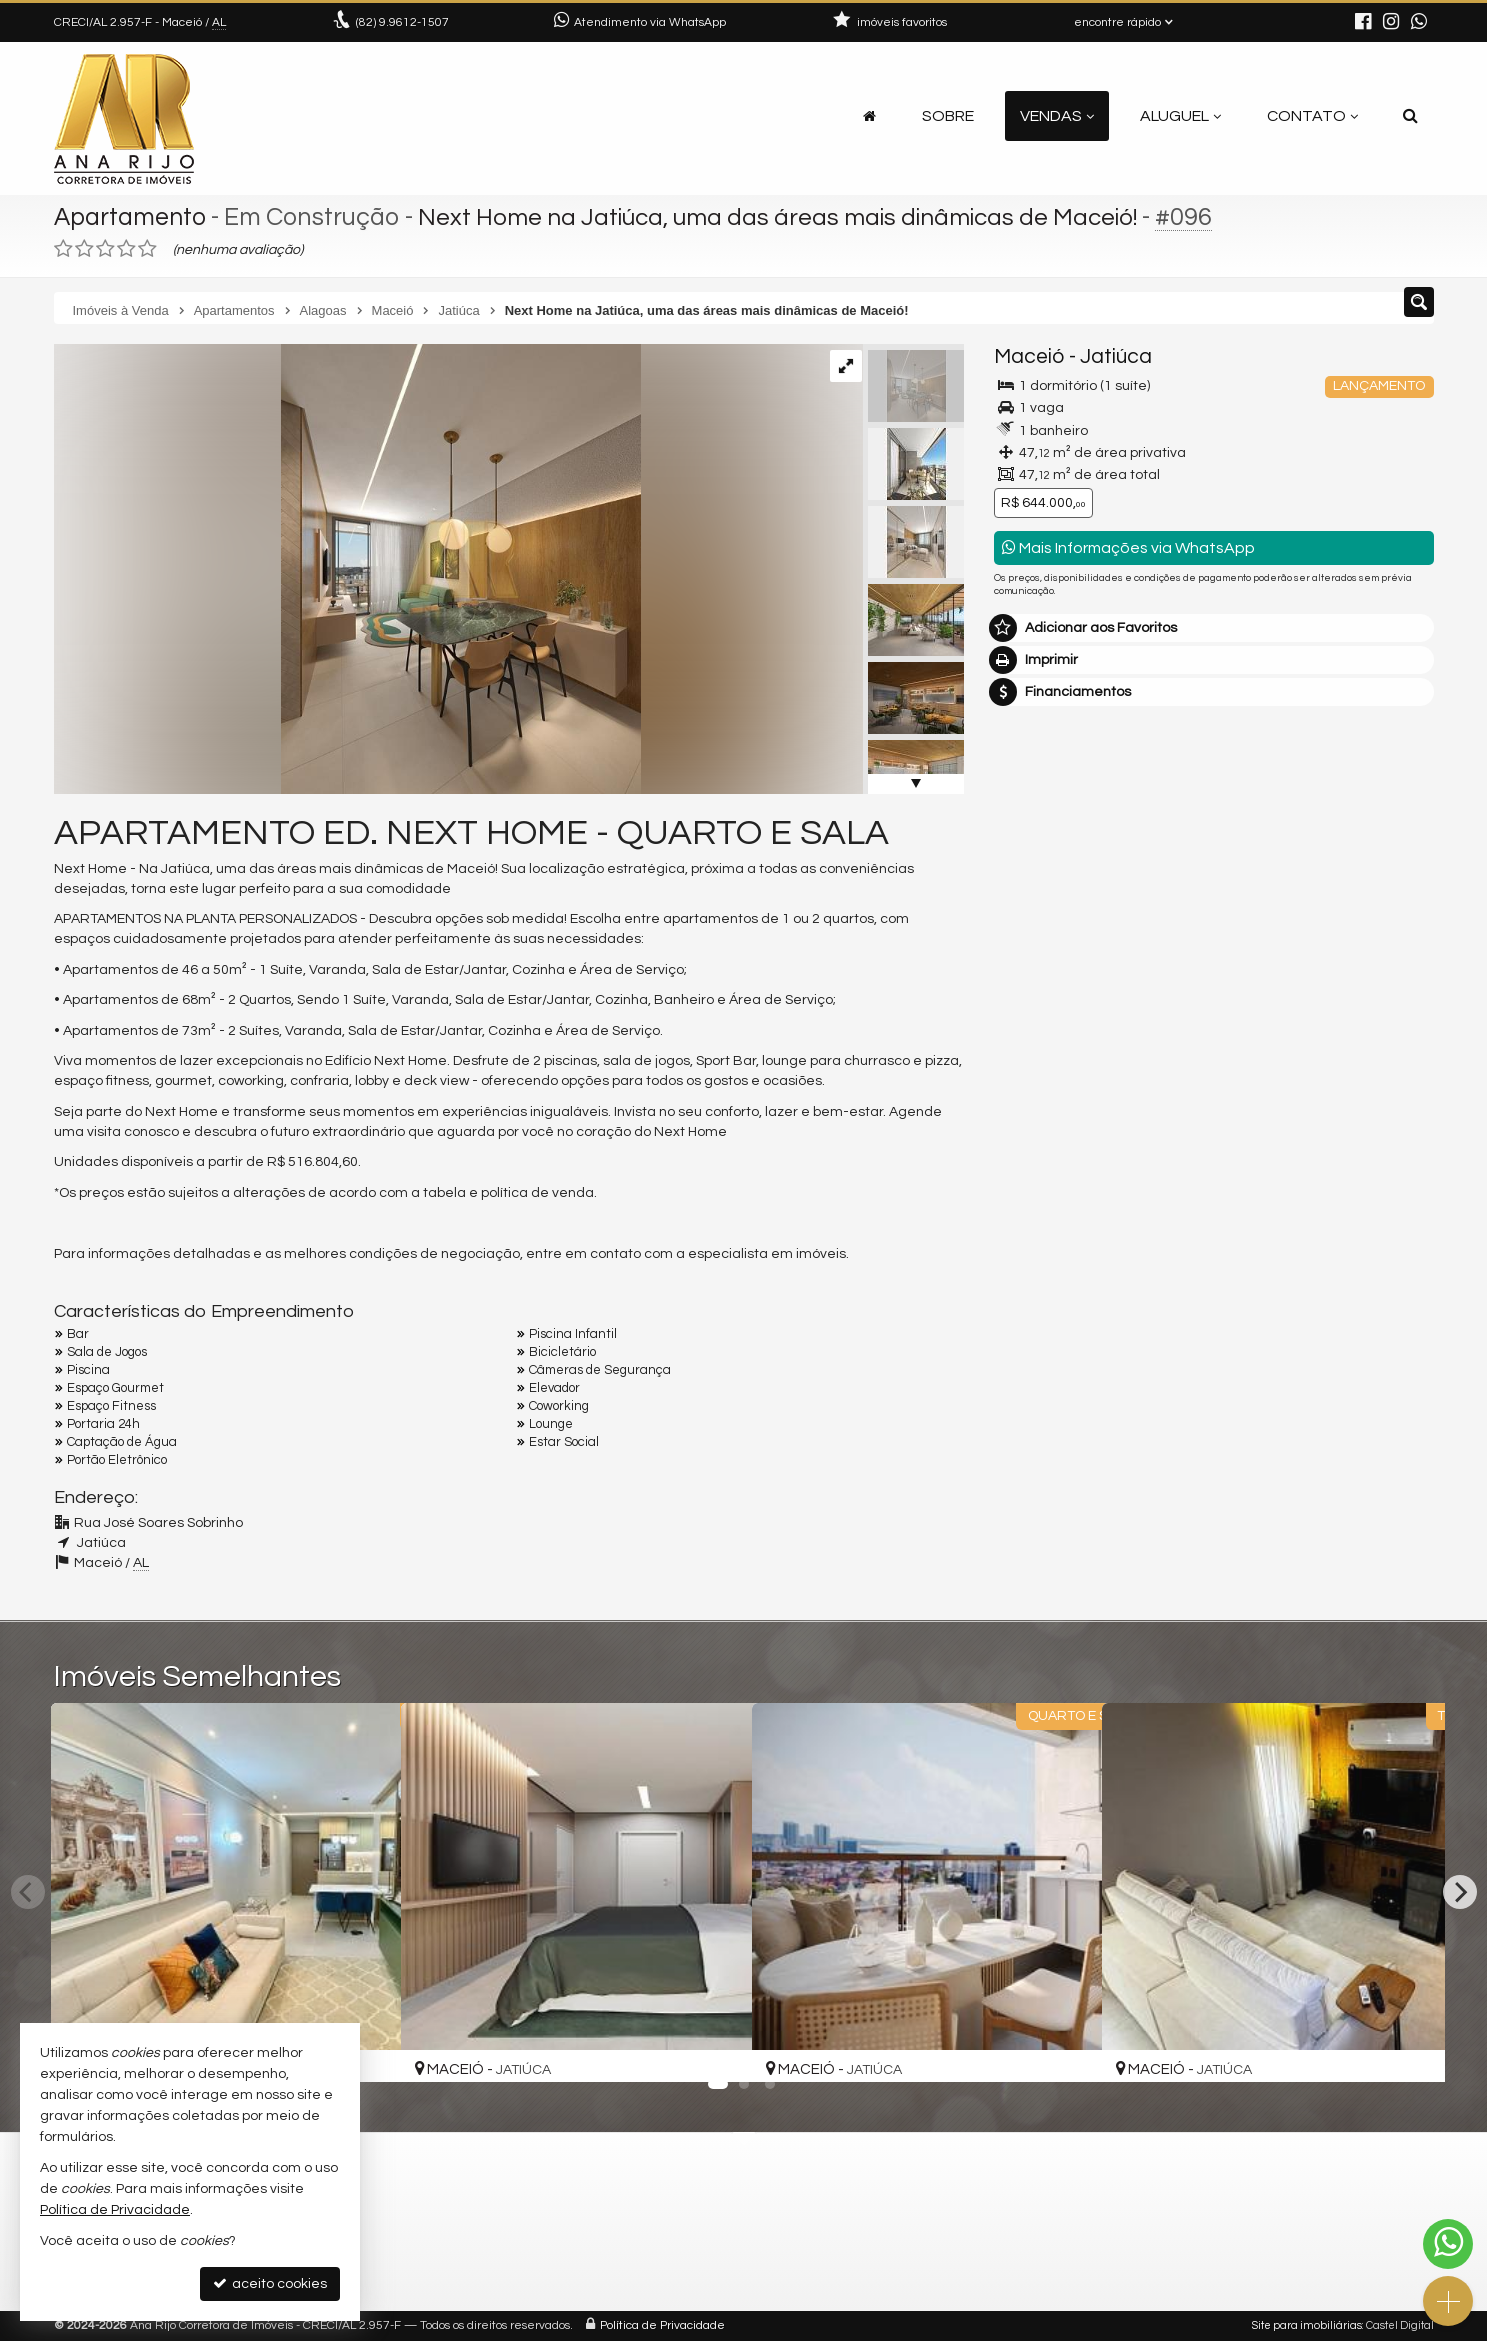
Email (1022, 1255)
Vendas (1057, 116)
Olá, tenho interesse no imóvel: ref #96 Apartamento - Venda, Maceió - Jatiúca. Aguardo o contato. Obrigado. (1214, 1124)
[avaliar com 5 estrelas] (147, 249)
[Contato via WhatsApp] (1448, 2244)
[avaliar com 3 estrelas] (105, 249)
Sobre (948, 116)
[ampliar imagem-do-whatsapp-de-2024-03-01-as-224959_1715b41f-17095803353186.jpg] (347, 569)
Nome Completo (1057, 1186)
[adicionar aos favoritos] (364, 2048)
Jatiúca (1116, 356)
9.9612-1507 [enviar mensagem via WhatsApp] (402, 22)
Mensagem (1041, 1077)
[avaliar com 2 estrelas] (84, 249)
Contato (1312, 116)
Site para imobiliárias (1307, 2325)
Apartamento (131, 217)
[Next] (1460, 1892)
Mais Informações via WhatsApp (1128, 547)
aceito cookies (270, 2283)
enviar (1380, 1394)
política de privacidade (1260, 1413)
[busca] (1410, 116)
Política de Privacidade (662, 2325)
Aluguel (1180, 116)
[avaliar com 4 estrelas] (126, 249)
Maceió (1029, 356)
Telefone (1032, 1324)
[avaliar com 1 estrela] (63, 249)
